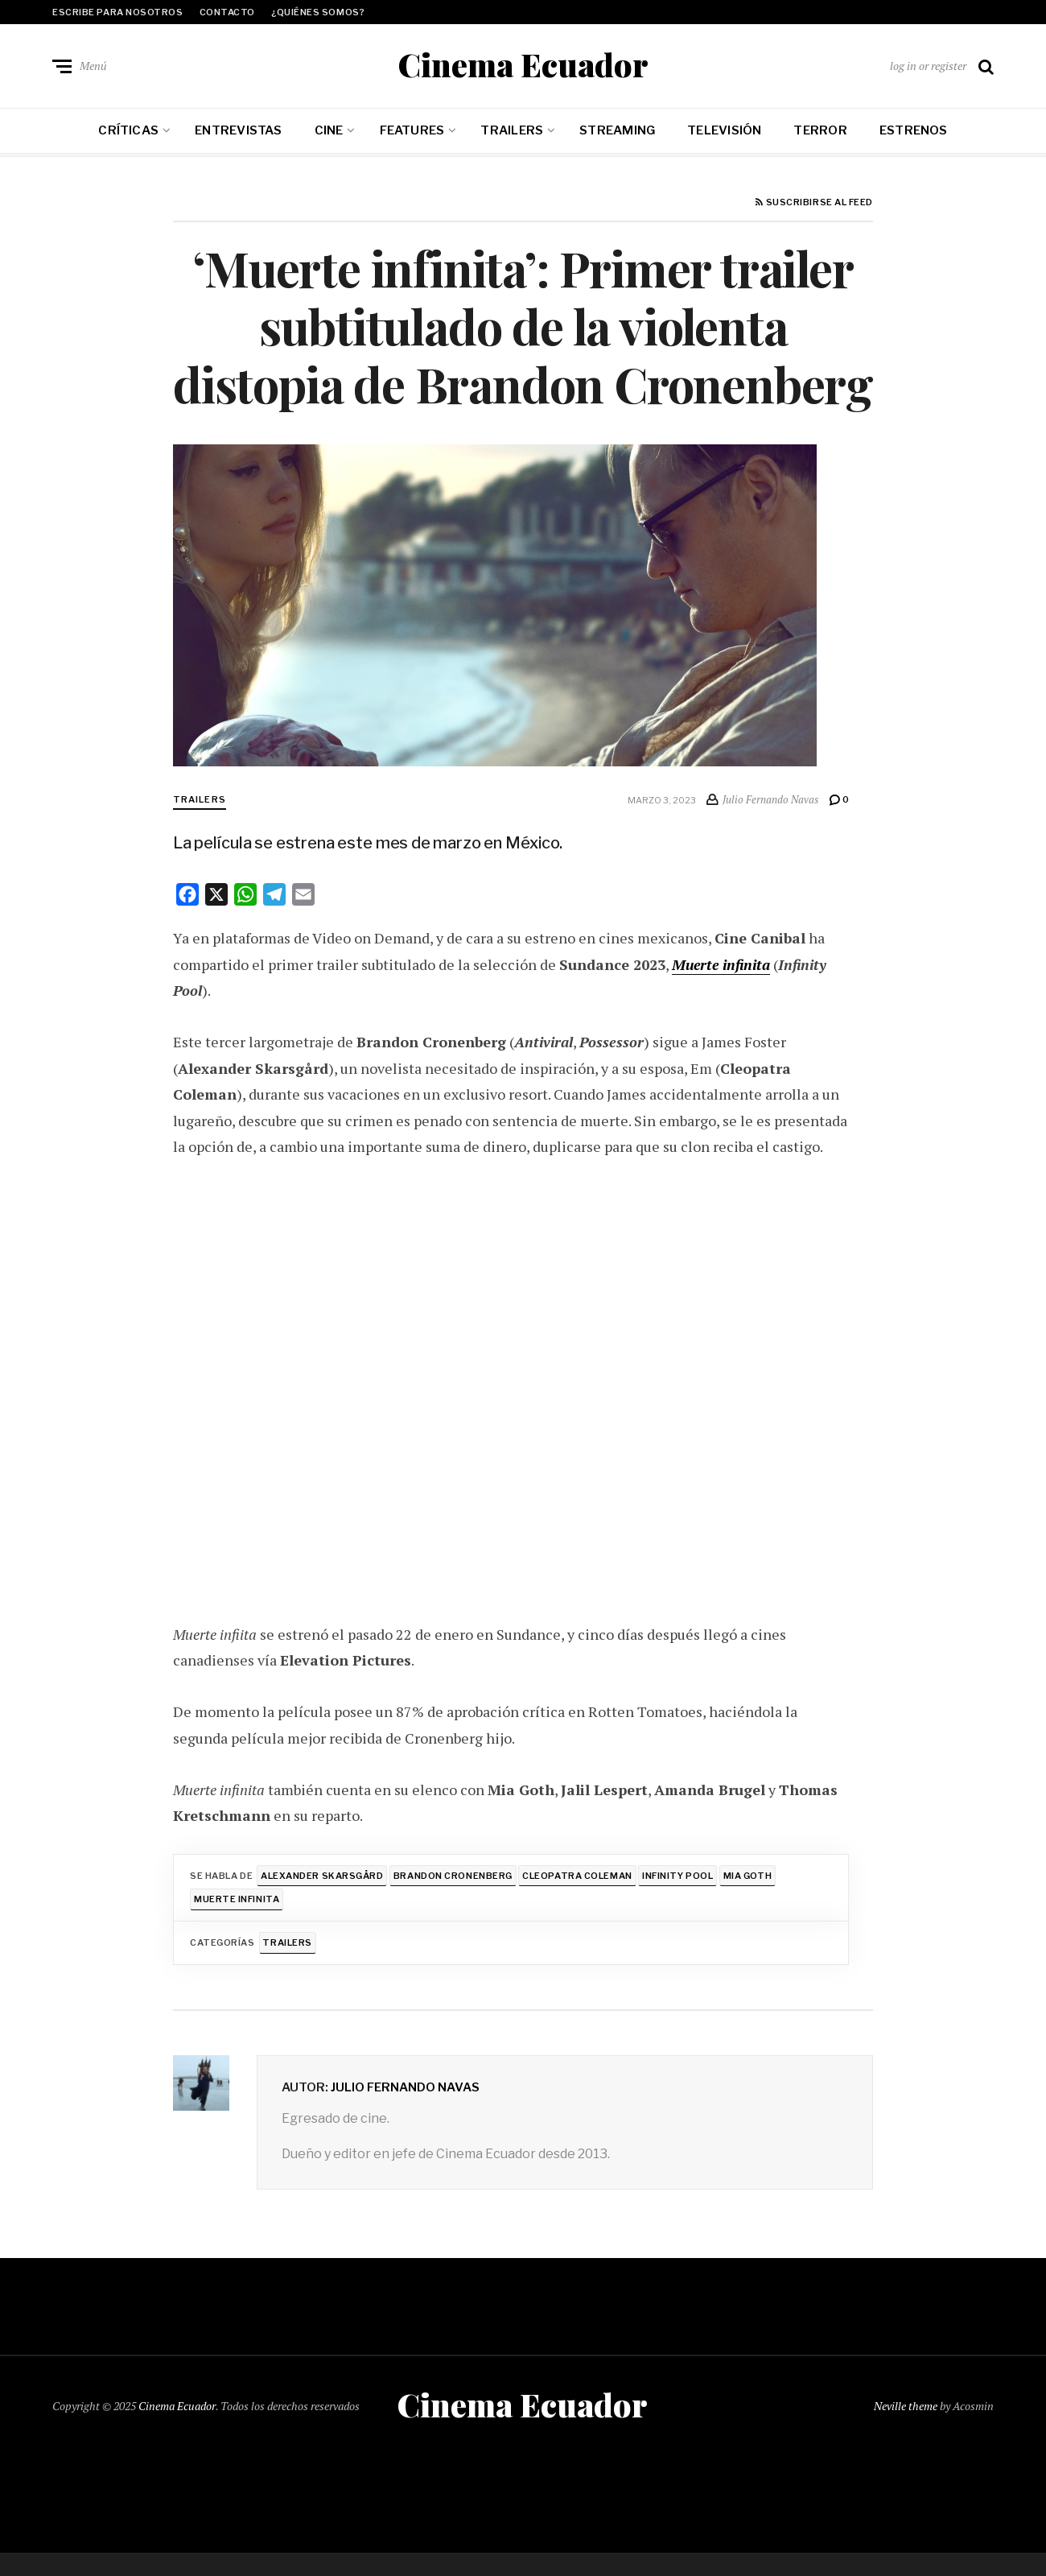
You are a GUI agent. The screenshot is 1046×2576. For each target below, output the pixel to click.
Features (412, 130)
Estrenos (913, 130)
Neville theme (905, 2405)
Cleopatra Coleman (577, 1875)
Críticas (128, 130)
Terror (819, 130)
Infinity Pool (677, 1875)
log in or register (928, 65)
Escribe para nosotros (117, 12)
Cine (329, 130)
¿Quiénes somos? (317, 12)
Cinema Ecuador (523, 64)
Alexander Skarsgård (322, 1875)
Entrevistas (238, 130)
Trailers (511, 130)
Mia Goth (747, 1875)
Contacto (227, 12)
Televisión (724, 130)
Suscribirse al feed (814, 203)
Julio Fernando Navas (405, 2087)
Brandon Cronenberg (453, 1875)
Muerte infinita (722, 964)
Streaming (617, 130)
